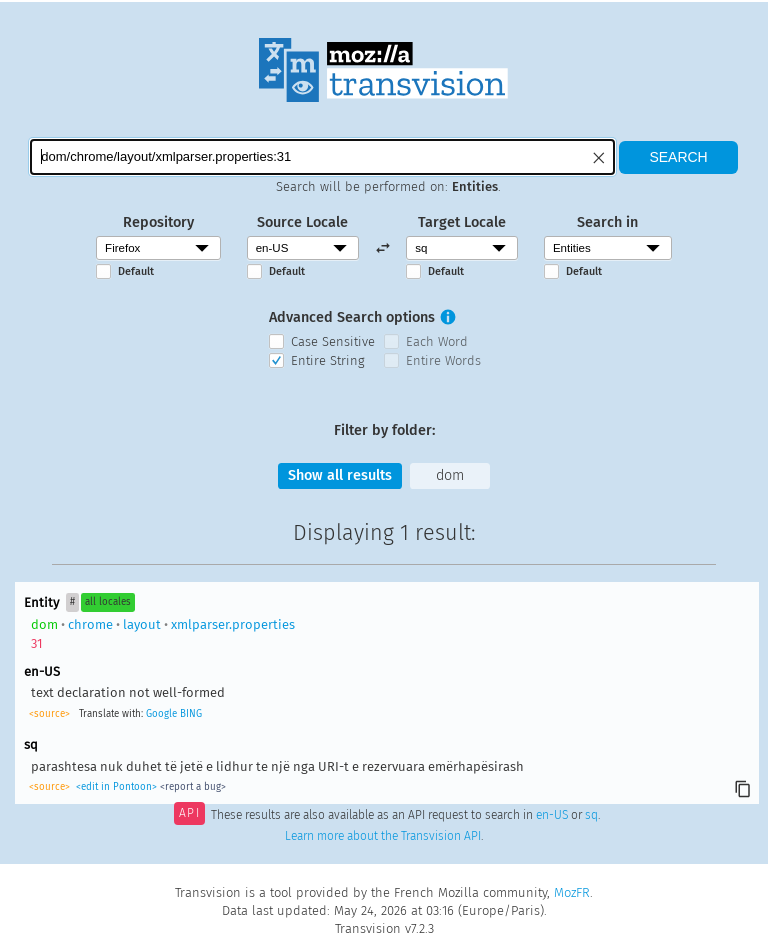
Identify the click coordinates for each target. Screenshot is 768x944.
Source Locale (302, 222)
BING (191, 714)
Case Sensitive (333, 341)
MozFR (572, 892)
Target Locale (462, 222)
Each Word (437, 341)
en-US (552, 815)
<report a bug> (193, 787)
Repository (158, 222)
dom (450, 475)
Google (161, 714)
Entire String (328, 360)
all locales (108, 602)
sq (591, 815)
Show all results (340, 475)
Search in (607, 222)
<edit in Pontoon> (116, 787)
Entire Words (443, 360)
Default (136, 271)
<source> (49, 714)
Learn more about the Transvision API (383, 836)
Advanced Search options (352, 317)
